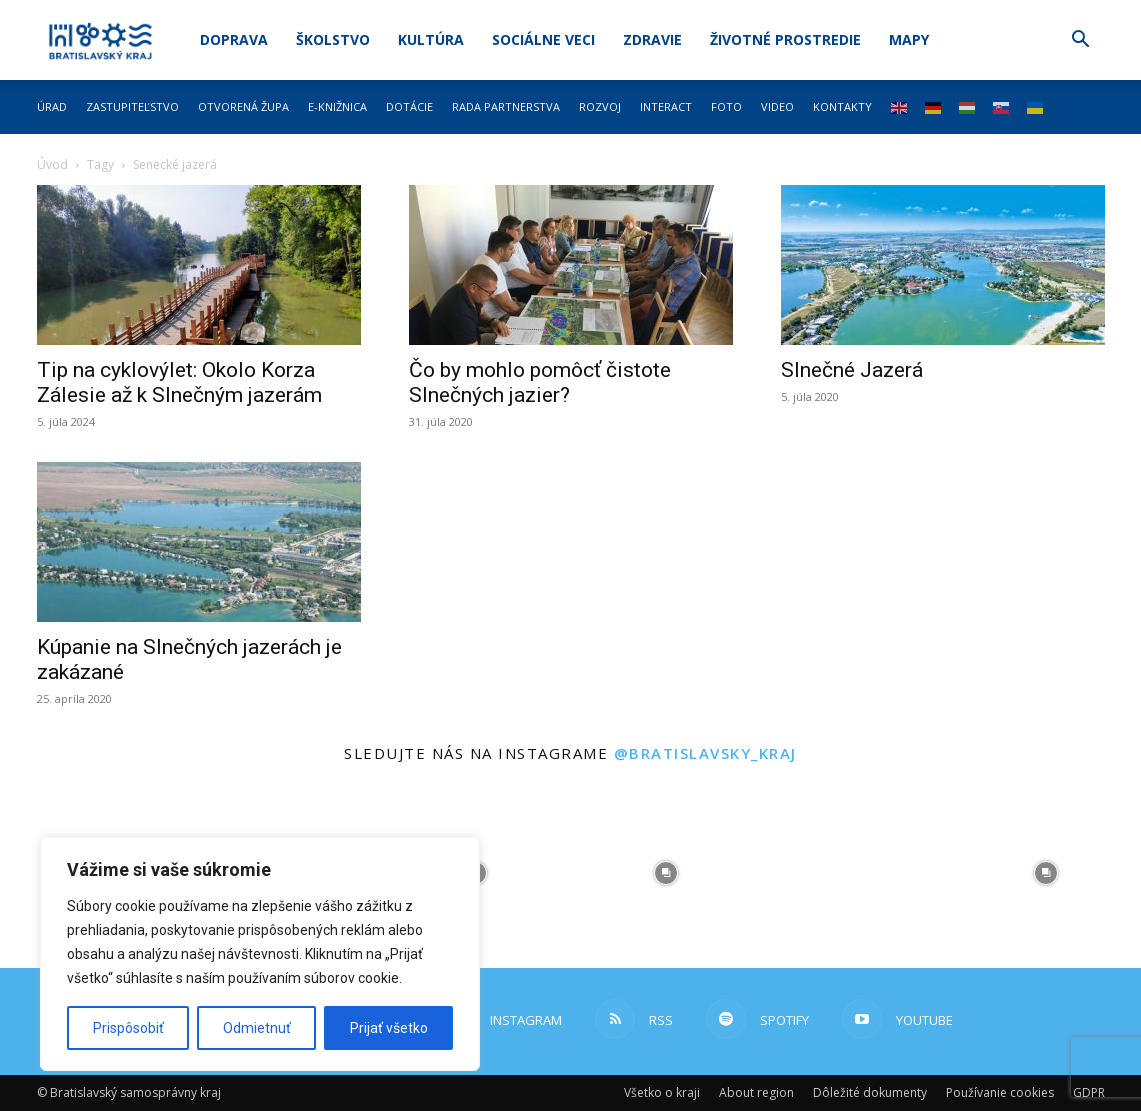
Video (777, 106)
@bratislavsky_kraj (705, 753)
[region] (260, 954)
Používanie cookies (1000, 1092)
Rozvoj (600, 106)
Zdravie (652, 39)
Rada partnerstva (506, 106)
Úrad (52, 106)
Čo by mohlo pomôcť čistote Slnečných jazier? (540, 382)
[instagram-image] (665, 873)
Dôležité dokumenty (870, 1092)
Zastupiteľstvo (132, 106)
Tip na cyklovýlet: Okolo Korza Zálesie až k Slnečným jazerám (179, 382)
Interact (666, 106)
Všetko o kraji (662, 1092)
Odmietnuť (257, 1028)
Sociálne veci (543, 39)
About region (756, 1092)
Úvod (52, 164)
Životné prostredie (785, 39)
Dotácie (409, 106)
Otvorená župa (243, 106)
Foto (726, 106)
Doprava (234, 39)
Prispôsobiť (128, 1028)
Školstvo (333, 39)
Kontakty (842, 106)
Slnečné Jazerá (852, 370)
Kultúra (431, 39)
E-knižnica (337, 106)
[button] (1081, 41)
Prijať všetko (389, 1028)
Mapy (909, 39)
